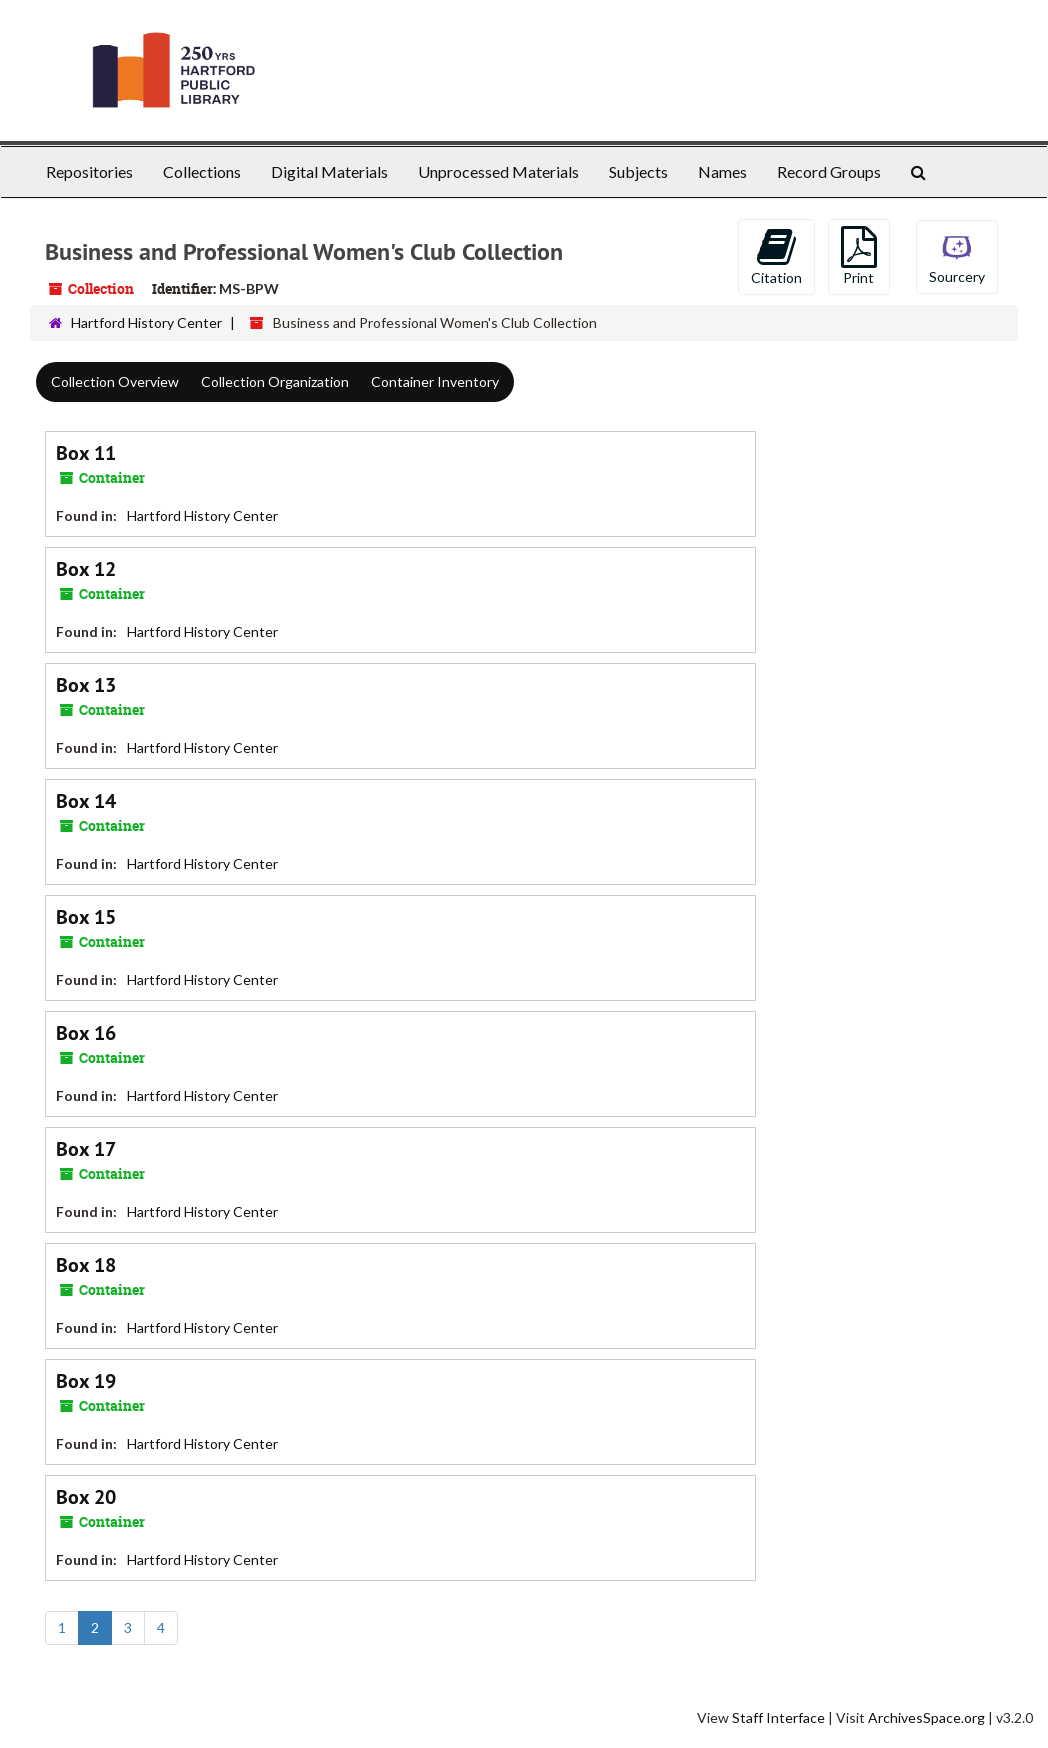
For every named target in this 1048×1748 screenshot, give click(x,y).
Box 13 (86, 685)
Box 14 (86, 801)
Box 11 (86, 453)
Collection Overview (115, 381)
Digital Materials (329, 171)
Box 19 (86, 1381)
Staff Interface (778, 1717)
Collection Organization (275, 381)
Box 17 (86, 1149)
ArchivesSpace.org (926, 1717)
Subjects (638, 171)
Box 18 (86, 1265)
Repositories (89, 171)
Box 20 (86, 1497)
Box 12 (86, 569)
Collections (202, 171)
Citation (776, 256)
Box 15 (86, 917)
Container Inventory (435, 381)
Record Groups (829, 171)
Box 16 (86, 1033)
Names (722, 171)
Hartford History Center (146, 322)
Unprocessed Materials (498, 171)
